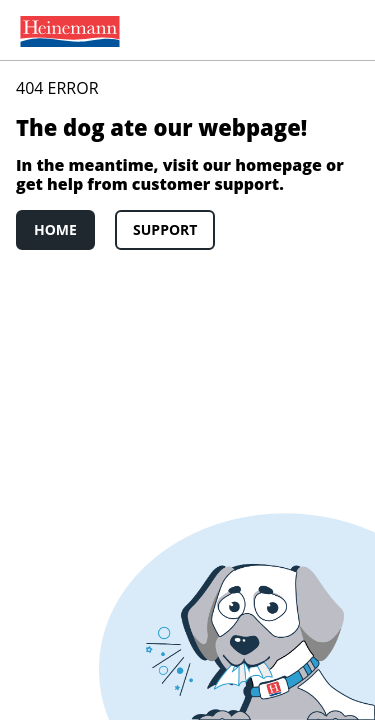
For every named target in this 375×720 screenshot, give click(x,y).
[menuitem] (66, 30)
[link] (66, 30)
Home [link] (55, 229)
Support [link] (165, 229)
